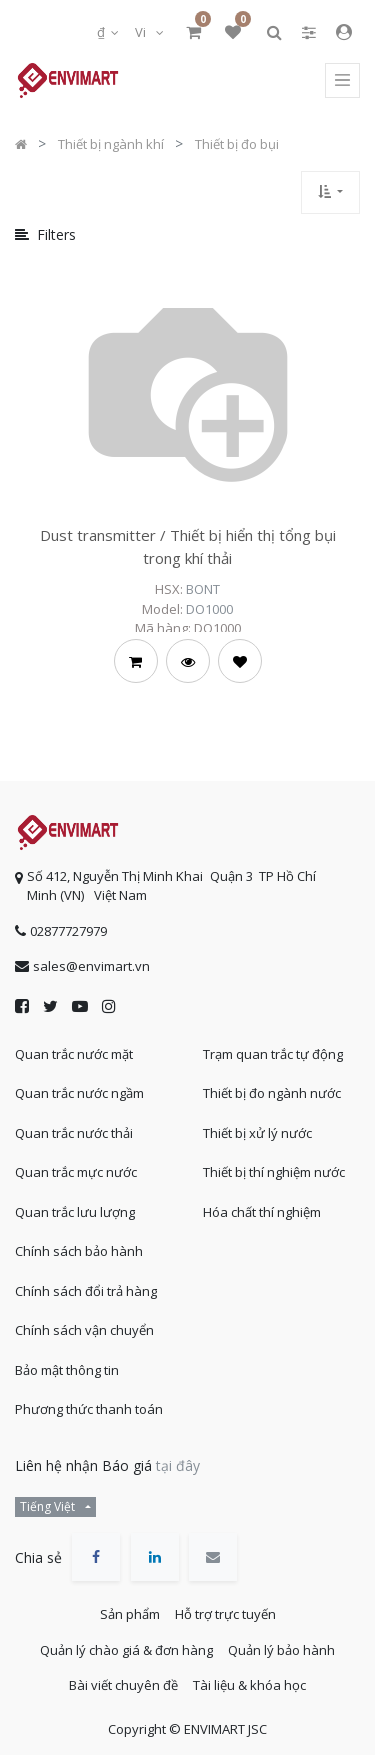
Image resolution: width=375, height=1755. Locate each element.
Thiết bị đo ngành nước (272, 1093)
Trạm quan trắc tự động (273, 1054)
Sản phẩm (130, 1614)
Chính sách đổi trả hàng (86, 1291)
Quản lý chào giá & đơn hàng (126, 1650)
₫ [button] (102, 32)
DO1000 (209, 609)
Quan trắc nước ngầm (79, 1093)
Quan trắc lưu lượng (75, 1212)
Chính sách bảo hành (79, 1251)
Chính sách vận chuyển (84, 1330)
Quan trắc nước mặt (74, 1054)
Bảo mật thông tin (67, 1370)
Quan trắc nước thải (74, 1133)
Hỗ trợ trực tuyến (225, 1614)
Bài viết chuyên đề (123, 1685)
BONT (203, 589)
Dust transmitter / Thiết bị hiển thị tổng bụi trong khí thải (188, 546)
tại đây (178, 1465)
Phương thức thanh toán (89, 1409)
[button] (330, 192)
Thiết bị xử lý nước (257, 1133)
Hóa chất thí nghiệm (262, 1212)
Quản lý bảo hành (281, 1650)
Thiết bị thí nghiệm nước (274, 1172)
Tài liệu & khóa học (249, 1685)
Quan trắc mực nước (76, 1172)
